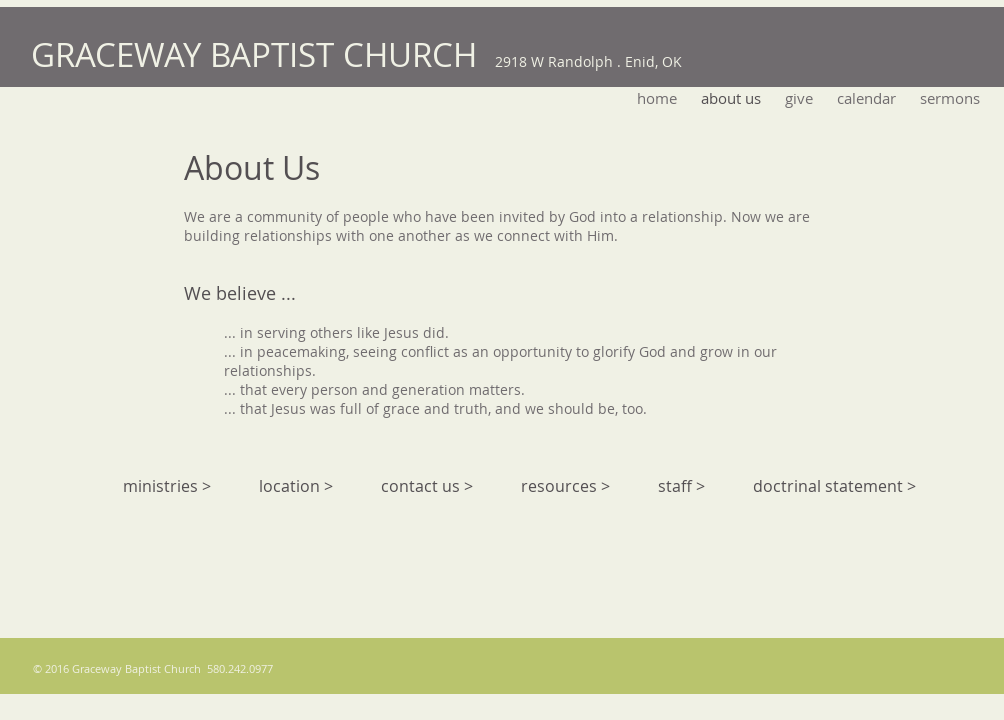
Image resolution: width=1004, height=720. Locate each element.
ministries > (167, 486)
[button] (950, 98)
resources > (565, 486)
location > (296, 486)
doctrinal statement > (834, 486)
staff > (681, 486)
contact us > (427, 486)
